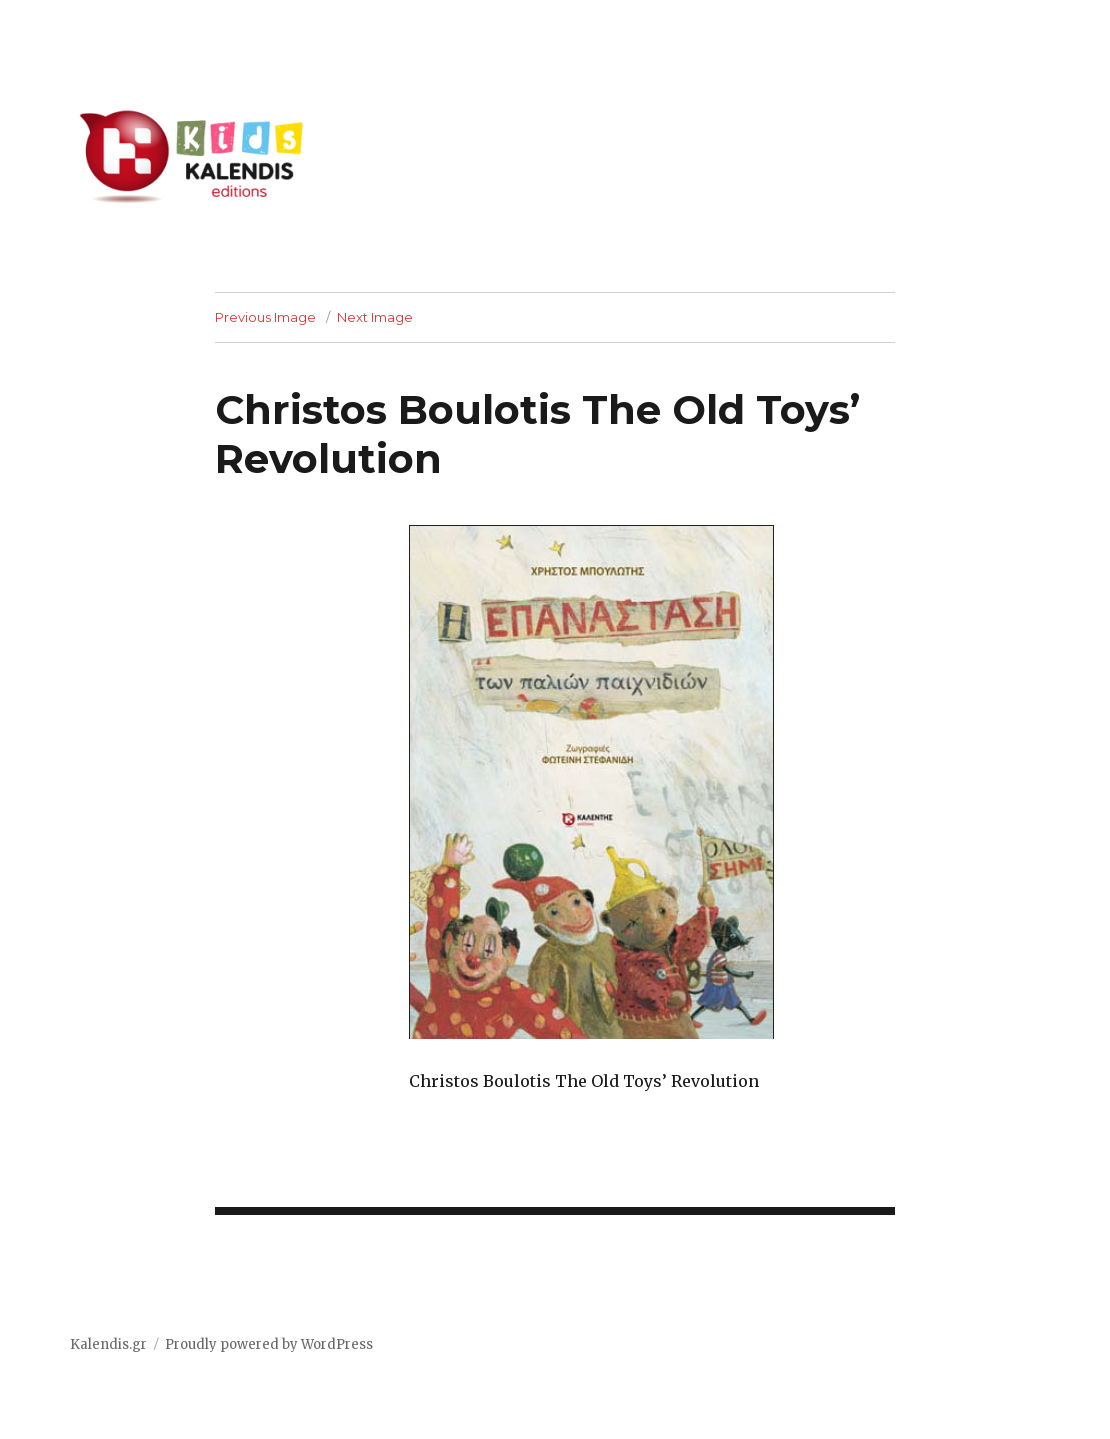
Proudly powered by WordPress (269, 1344)
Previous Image (265, 317)
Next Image (375, 317)
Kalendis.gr (108, 1344)
